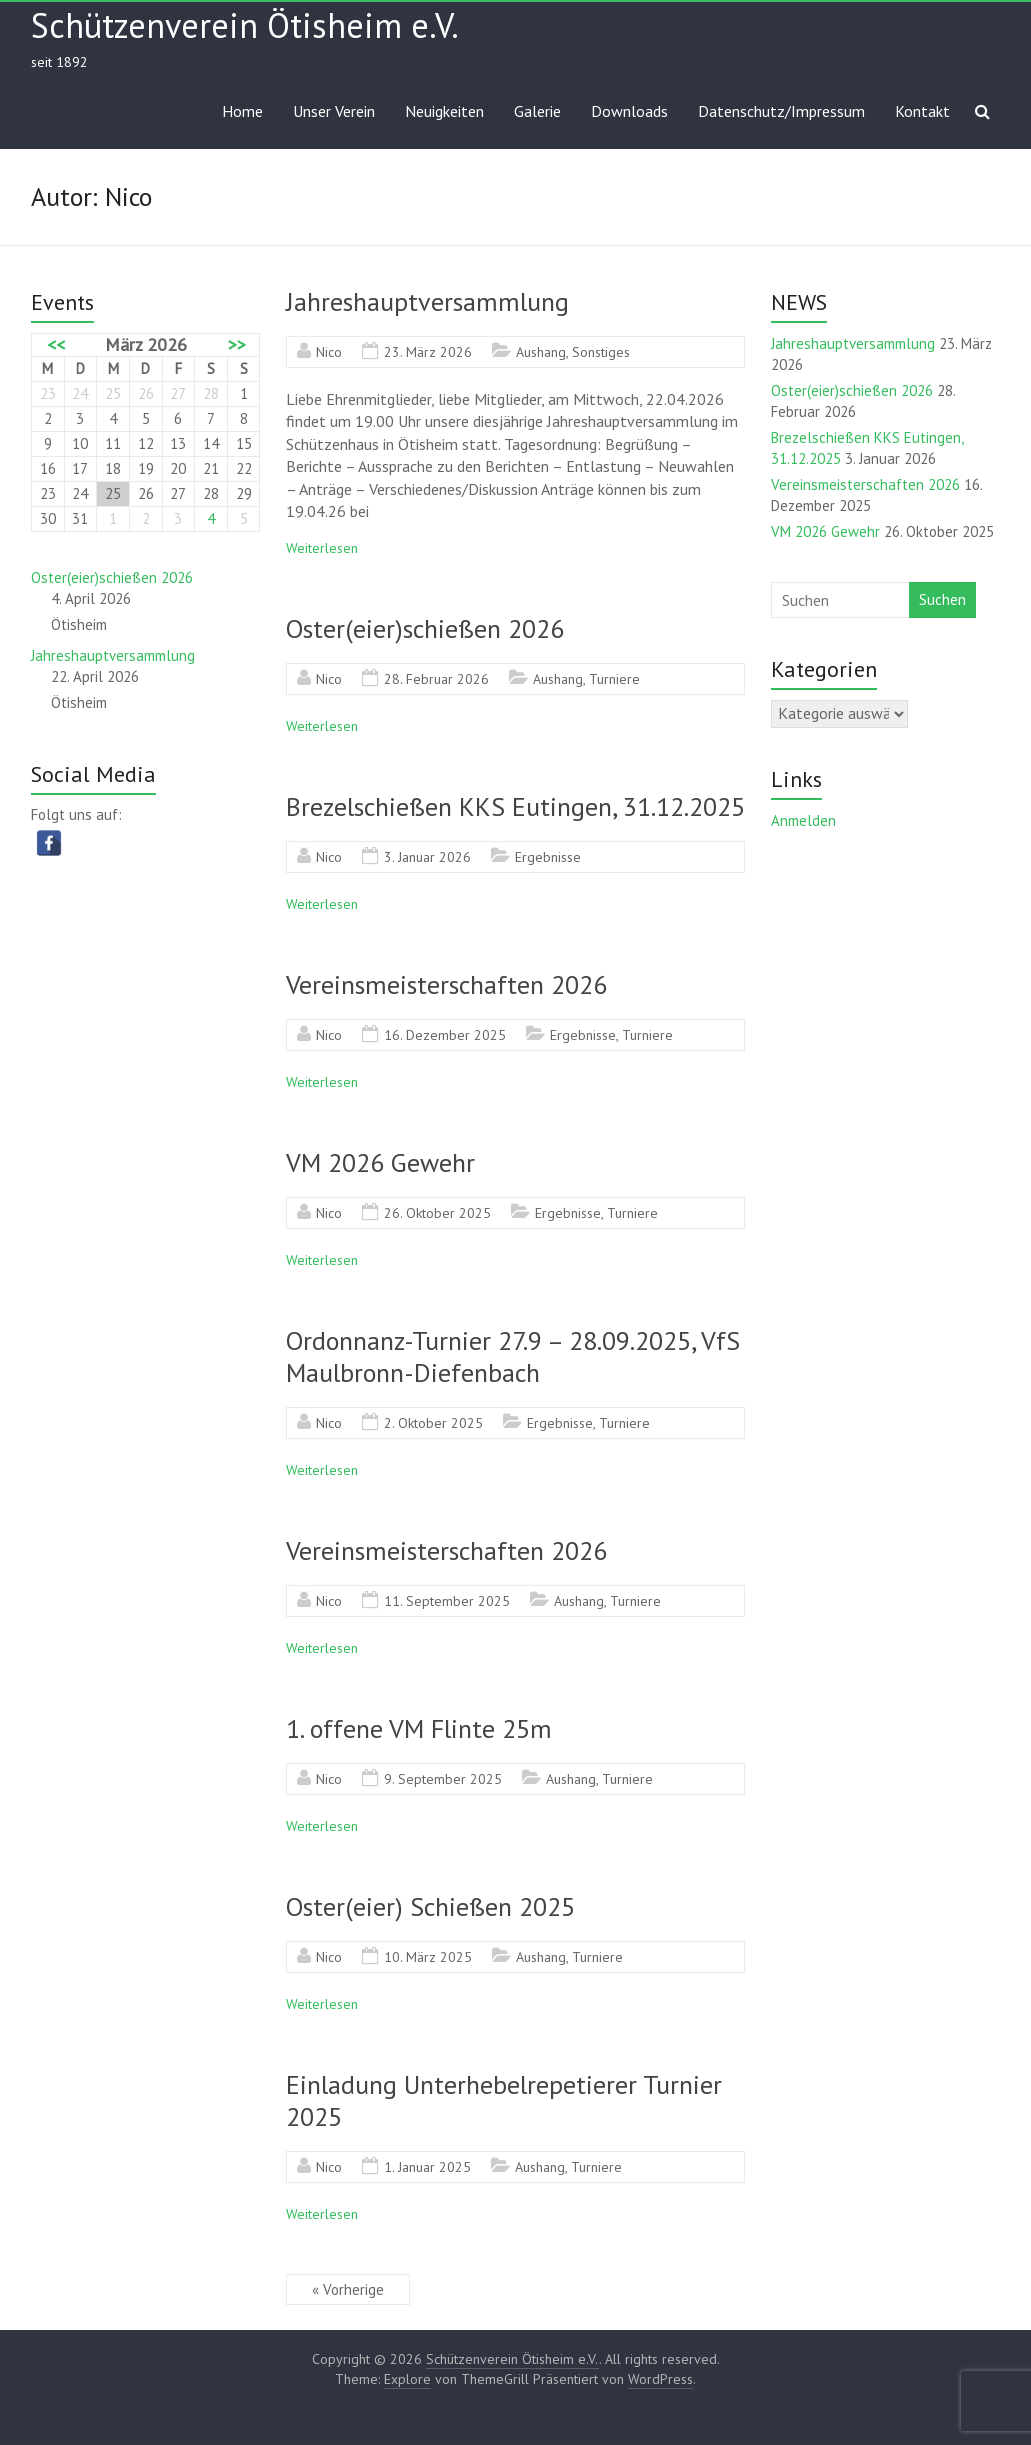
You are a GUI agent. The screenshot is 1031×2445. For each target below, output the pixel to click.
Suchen (942, 599)
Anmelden (803, 820)
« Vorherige (348, 2289)
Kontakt (922, 111)
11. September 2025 (447, 1601)
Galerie (537, 111)
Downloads (629, 111)
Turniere (614, 679)
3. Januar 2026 (427, 857)
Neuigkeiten (444, 111)
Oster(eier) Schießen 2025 (430, 1906)
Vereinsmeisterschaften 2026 (446, 984)
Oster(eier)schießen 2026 (425, 628)
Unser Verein (334, 111)
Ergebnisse (548, 857)
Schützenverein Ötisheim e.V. (245, 25)
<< (56, 345)
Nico (329, 352)
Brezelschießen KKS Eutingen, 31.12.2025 (515, 806)
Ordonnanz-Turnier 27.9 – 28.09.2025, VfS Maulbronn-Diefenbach (513, 1356)
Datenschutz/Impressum (781, 111)
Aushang (541, 352)
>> (237, 345)
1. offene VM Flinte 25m (419, 1728)
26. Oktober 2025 (437, 1213)
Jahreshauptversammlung (427, 301)
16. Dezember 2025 (445, 1035)
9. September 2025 (443, 1779)
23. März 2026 (428, 352)
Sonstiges (601, 352)
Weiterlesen (322, 548)
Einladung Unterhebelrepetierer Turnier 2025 (504, 2100)
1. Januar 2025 (427, 2167)
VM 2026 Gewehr (380, 1162)
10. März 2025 (428, 1957)
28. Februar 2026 (436, 679)
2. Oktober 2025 (433, 1423)
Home (242, 111)
